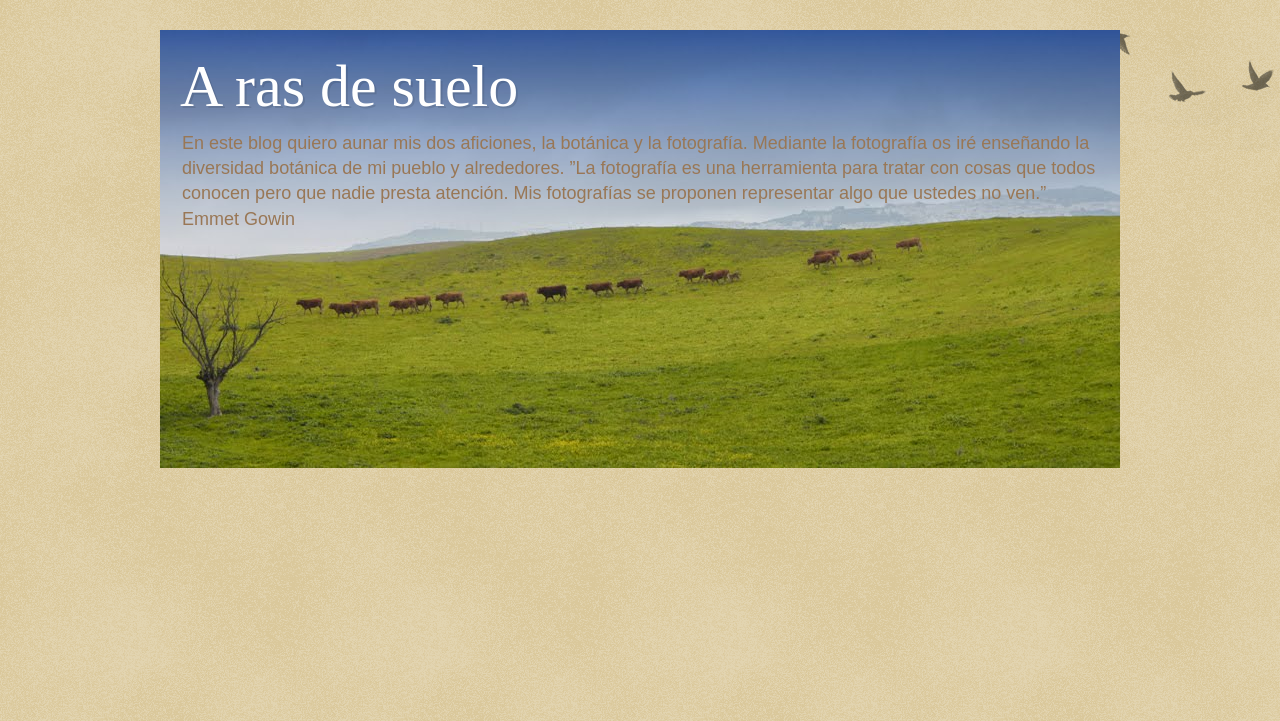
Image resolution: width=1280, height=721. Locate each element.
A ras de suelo (349, 86)
